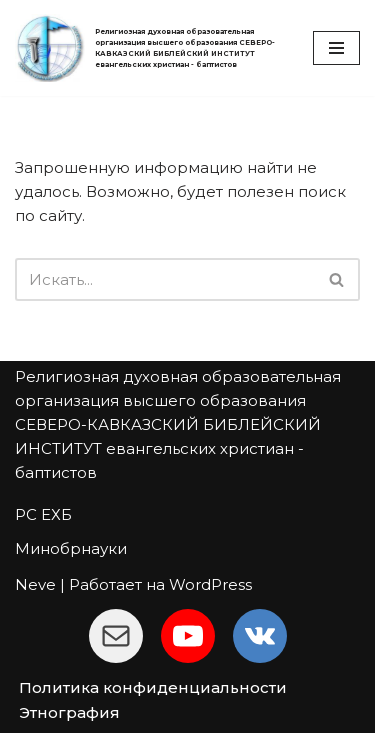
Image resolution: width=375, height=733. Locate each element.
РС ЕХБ (43, 514)
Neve (35, 584)
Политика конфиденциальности (153, 687)
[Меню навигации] (336, 48)
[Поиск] (165, 279)
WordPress (210, 584)
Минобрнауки (71, 548)
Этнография (69, 712)
